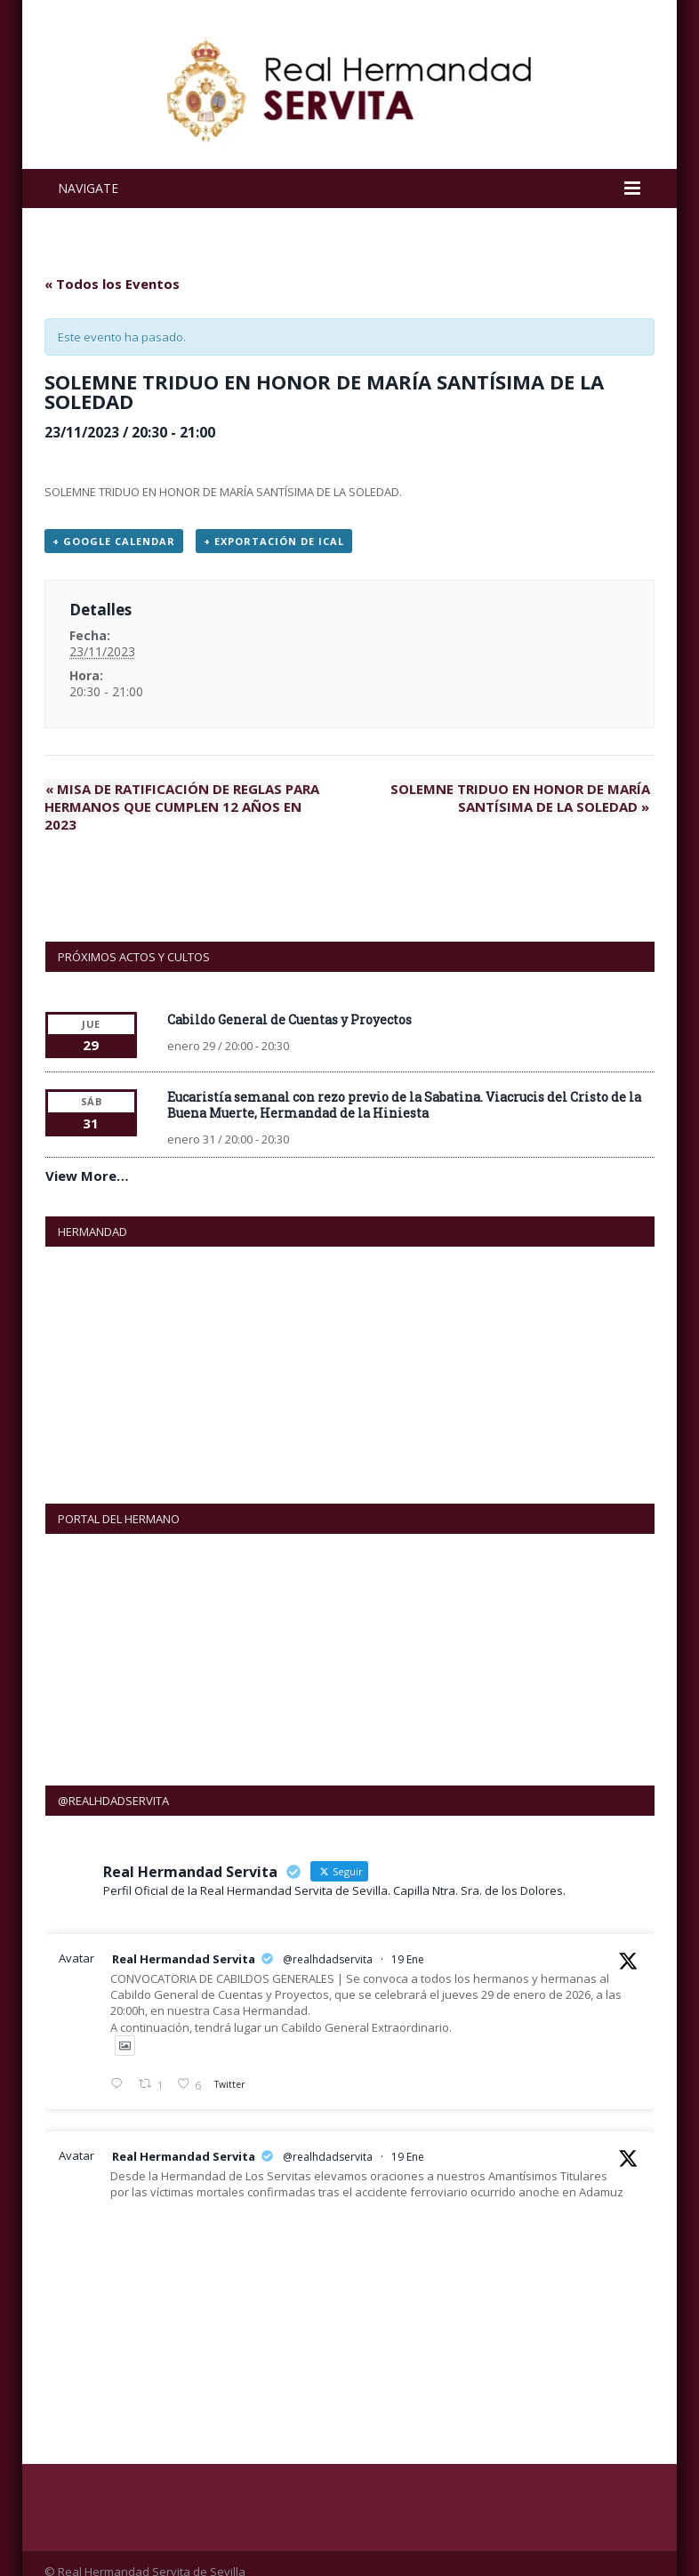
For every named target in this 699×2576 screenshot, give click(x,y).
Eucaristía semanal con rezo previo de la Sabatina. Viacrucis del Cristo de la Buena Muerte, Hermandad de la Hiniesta (404, 1087)
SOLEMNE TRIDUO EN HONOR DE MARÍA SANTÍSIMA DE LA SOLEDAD (520, 797)
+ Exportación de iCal (274, 541)
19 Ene (407, 1941)
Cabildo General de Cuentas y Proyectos (289, 1001)
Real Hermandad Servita (183, 1941)
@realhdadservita (328, 1941)
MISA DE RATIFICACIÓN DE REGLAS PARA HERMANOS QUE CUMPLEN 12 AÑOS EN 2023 (190, 797)
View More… (87, 1158)
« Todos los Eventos (112, 284)
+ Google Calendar (113, 541)
